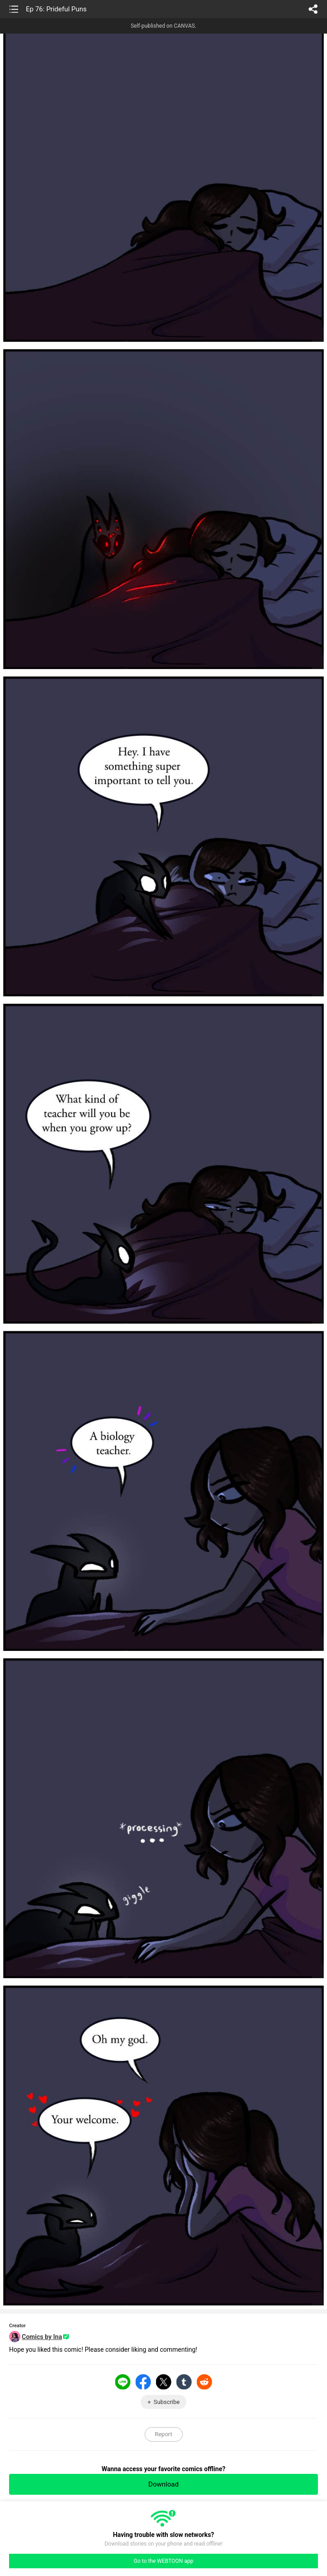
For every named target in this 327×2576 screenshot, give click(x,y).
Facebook (143, 2381)
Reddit (204, 2381)
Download (163, 2484)
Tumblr (184, 2381)
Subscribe (167, 2402)
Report (163, 2434)
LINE (123, 2381)
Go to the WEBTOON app (163, 2561)
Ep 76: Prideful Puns (56, 9)
